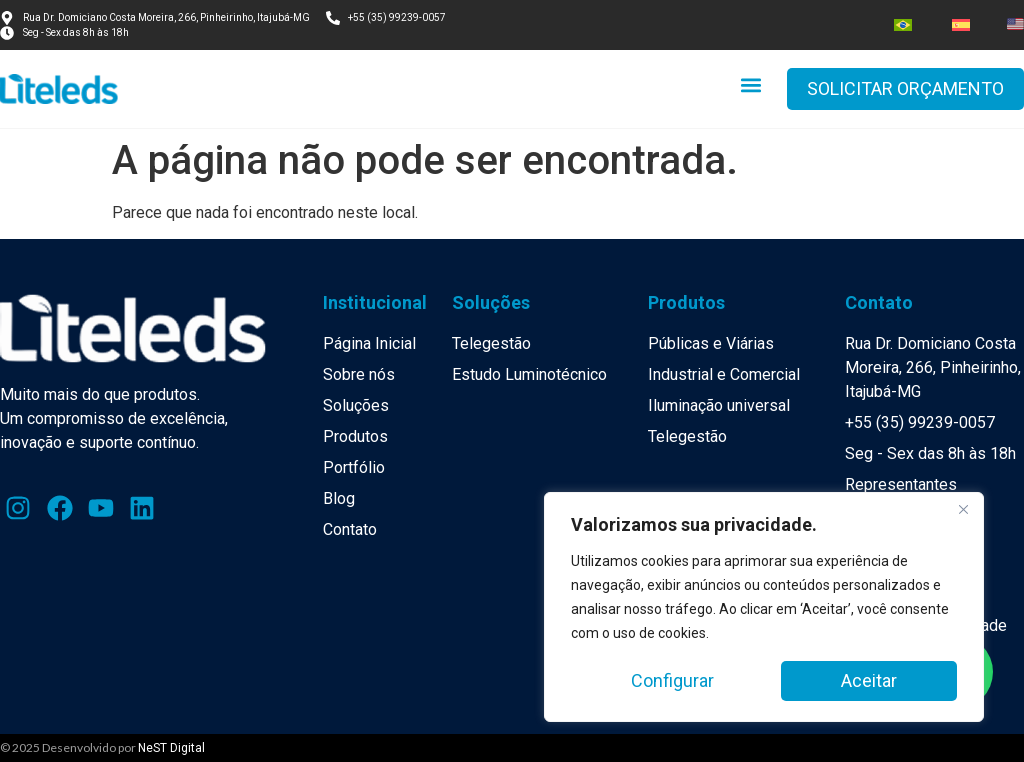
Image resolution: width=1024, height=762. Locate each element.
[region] (764, 607)
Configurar (672, 680)
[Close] (963, 509)
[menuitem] (903, 25)
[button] (750, 84)
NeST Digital (171, 748)
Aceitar (869, 680)
